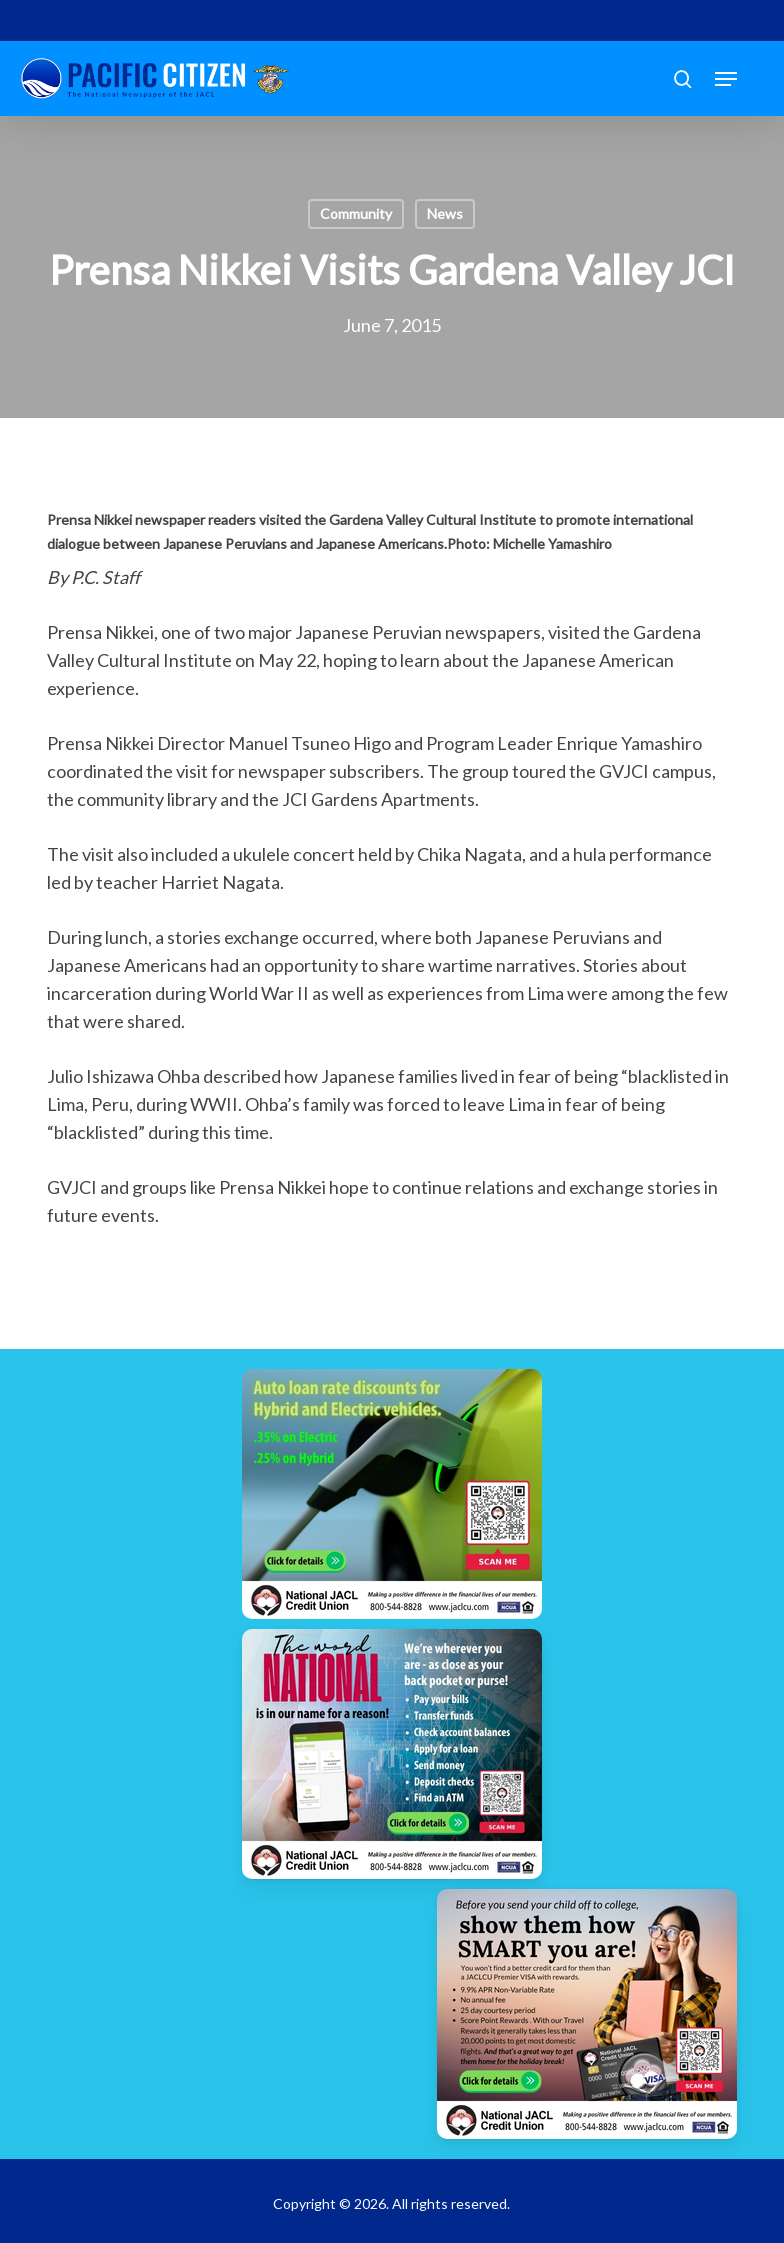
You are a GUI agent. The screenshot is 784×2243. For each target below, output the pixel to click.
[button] (726, 79)
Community (356, 213)
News (445, 213)
